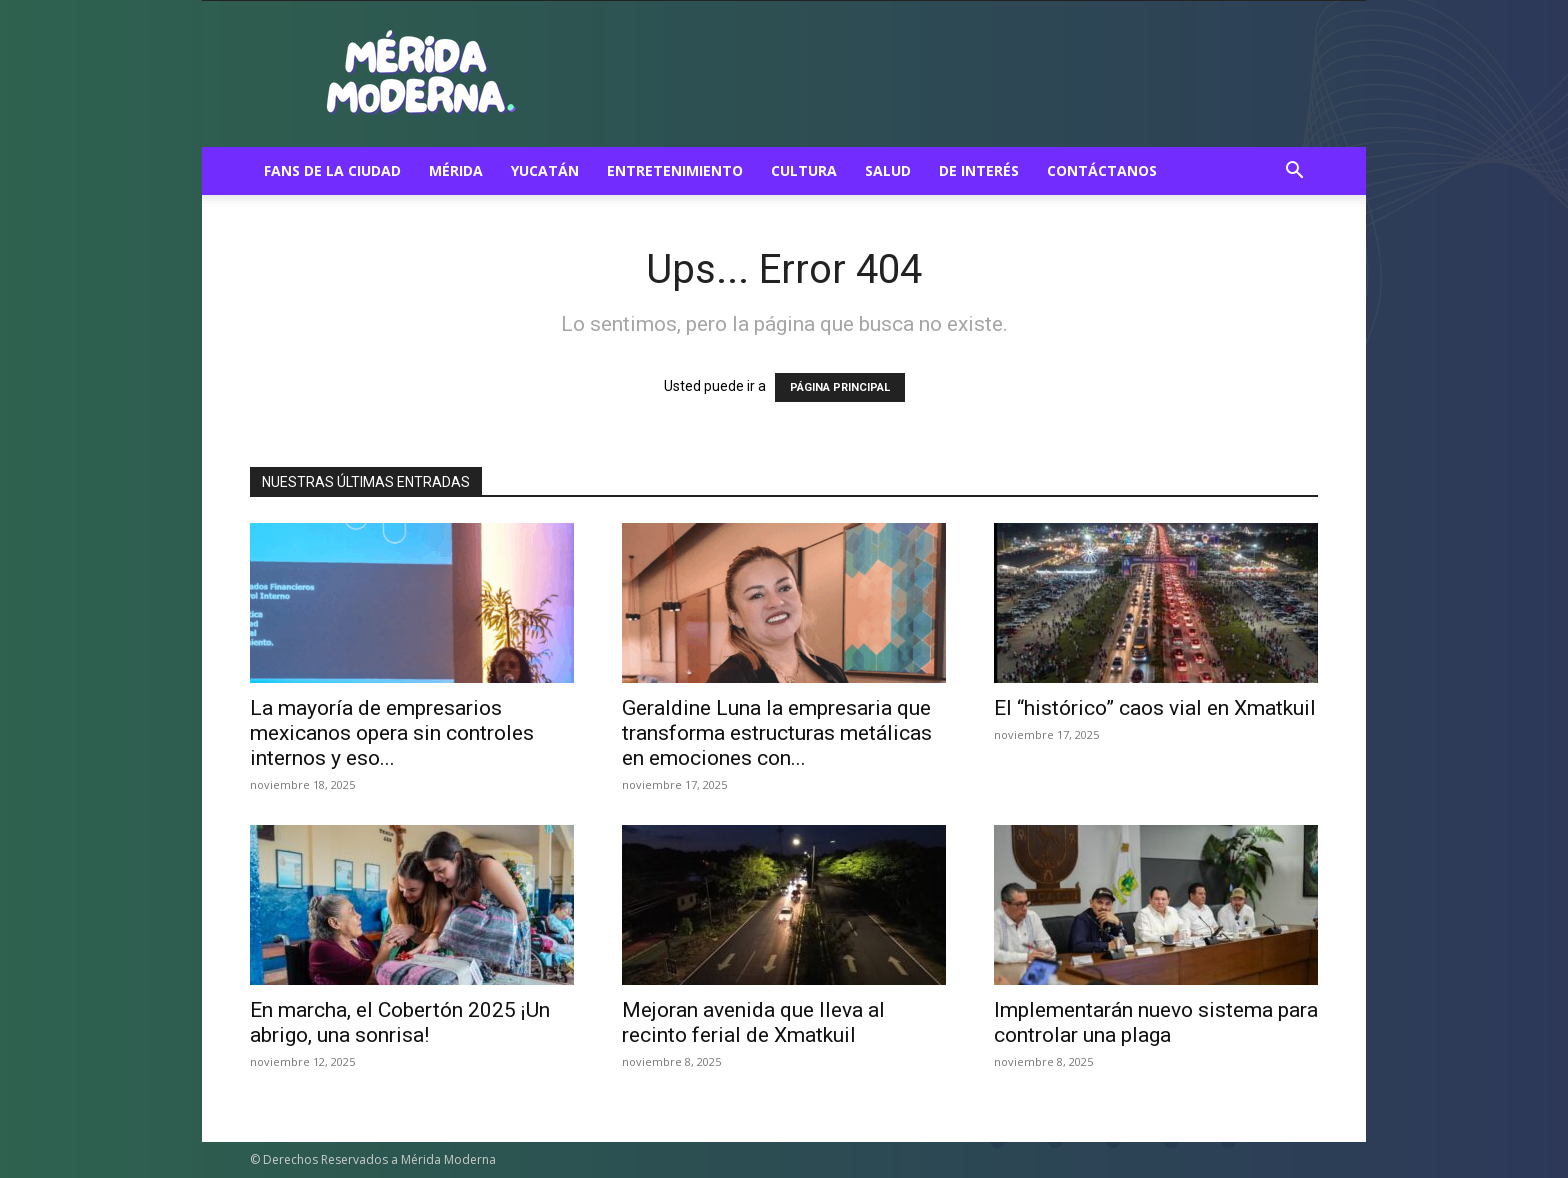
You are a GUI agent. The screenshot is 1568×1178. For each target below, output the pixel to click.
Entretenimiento (675, 170)
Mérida (456, 170)
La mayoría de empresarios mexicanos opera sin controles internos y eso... (392, 733)
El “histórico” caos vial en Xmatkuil (1155, 708)
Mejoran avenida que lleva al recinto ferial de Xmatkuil (753, 1022)
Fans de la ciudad (332, 170)
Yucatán (545, 170)
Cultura (804, 170)
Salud (888, 170)
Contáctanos (1102, 170)
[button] (1294, 172)
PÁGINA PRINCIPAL (840, 387)
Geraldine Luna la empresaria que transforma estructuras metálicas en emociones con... (777, 733)
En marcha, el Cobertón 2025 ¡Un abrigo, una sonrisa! (400, 1022)
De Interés (979, 170)
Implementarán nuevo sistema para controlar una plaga (1156, 1022)
